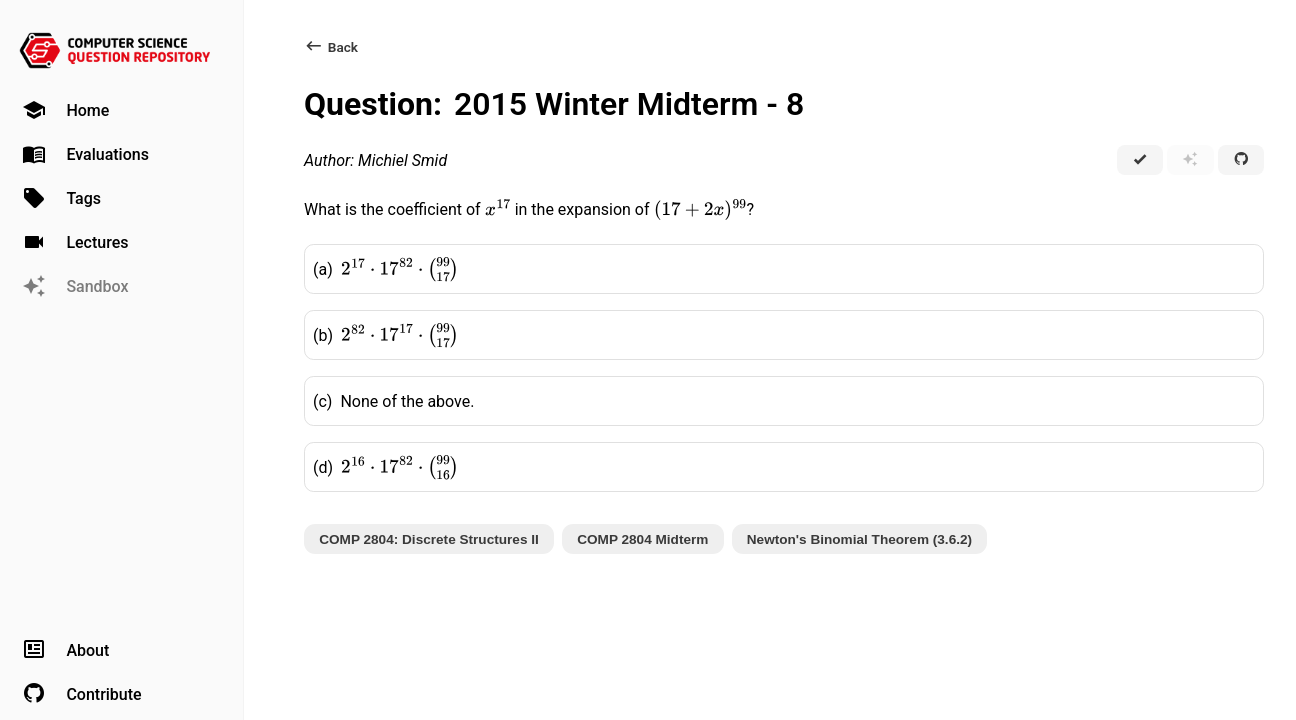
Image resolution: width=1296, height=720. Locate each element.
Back (331, 46)
